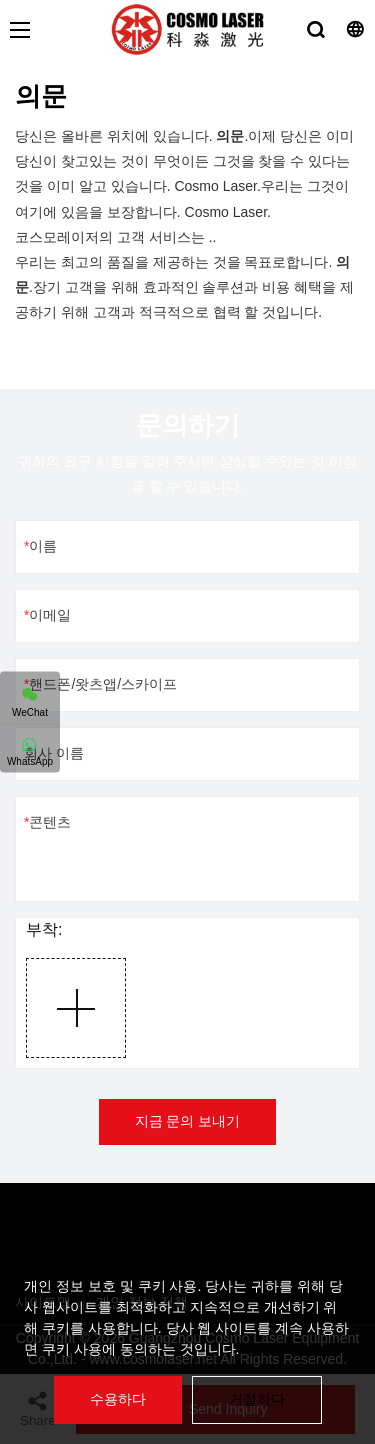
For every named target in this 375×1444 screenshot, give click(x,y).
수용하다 (118, 1399)
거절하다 (257, 1399)
